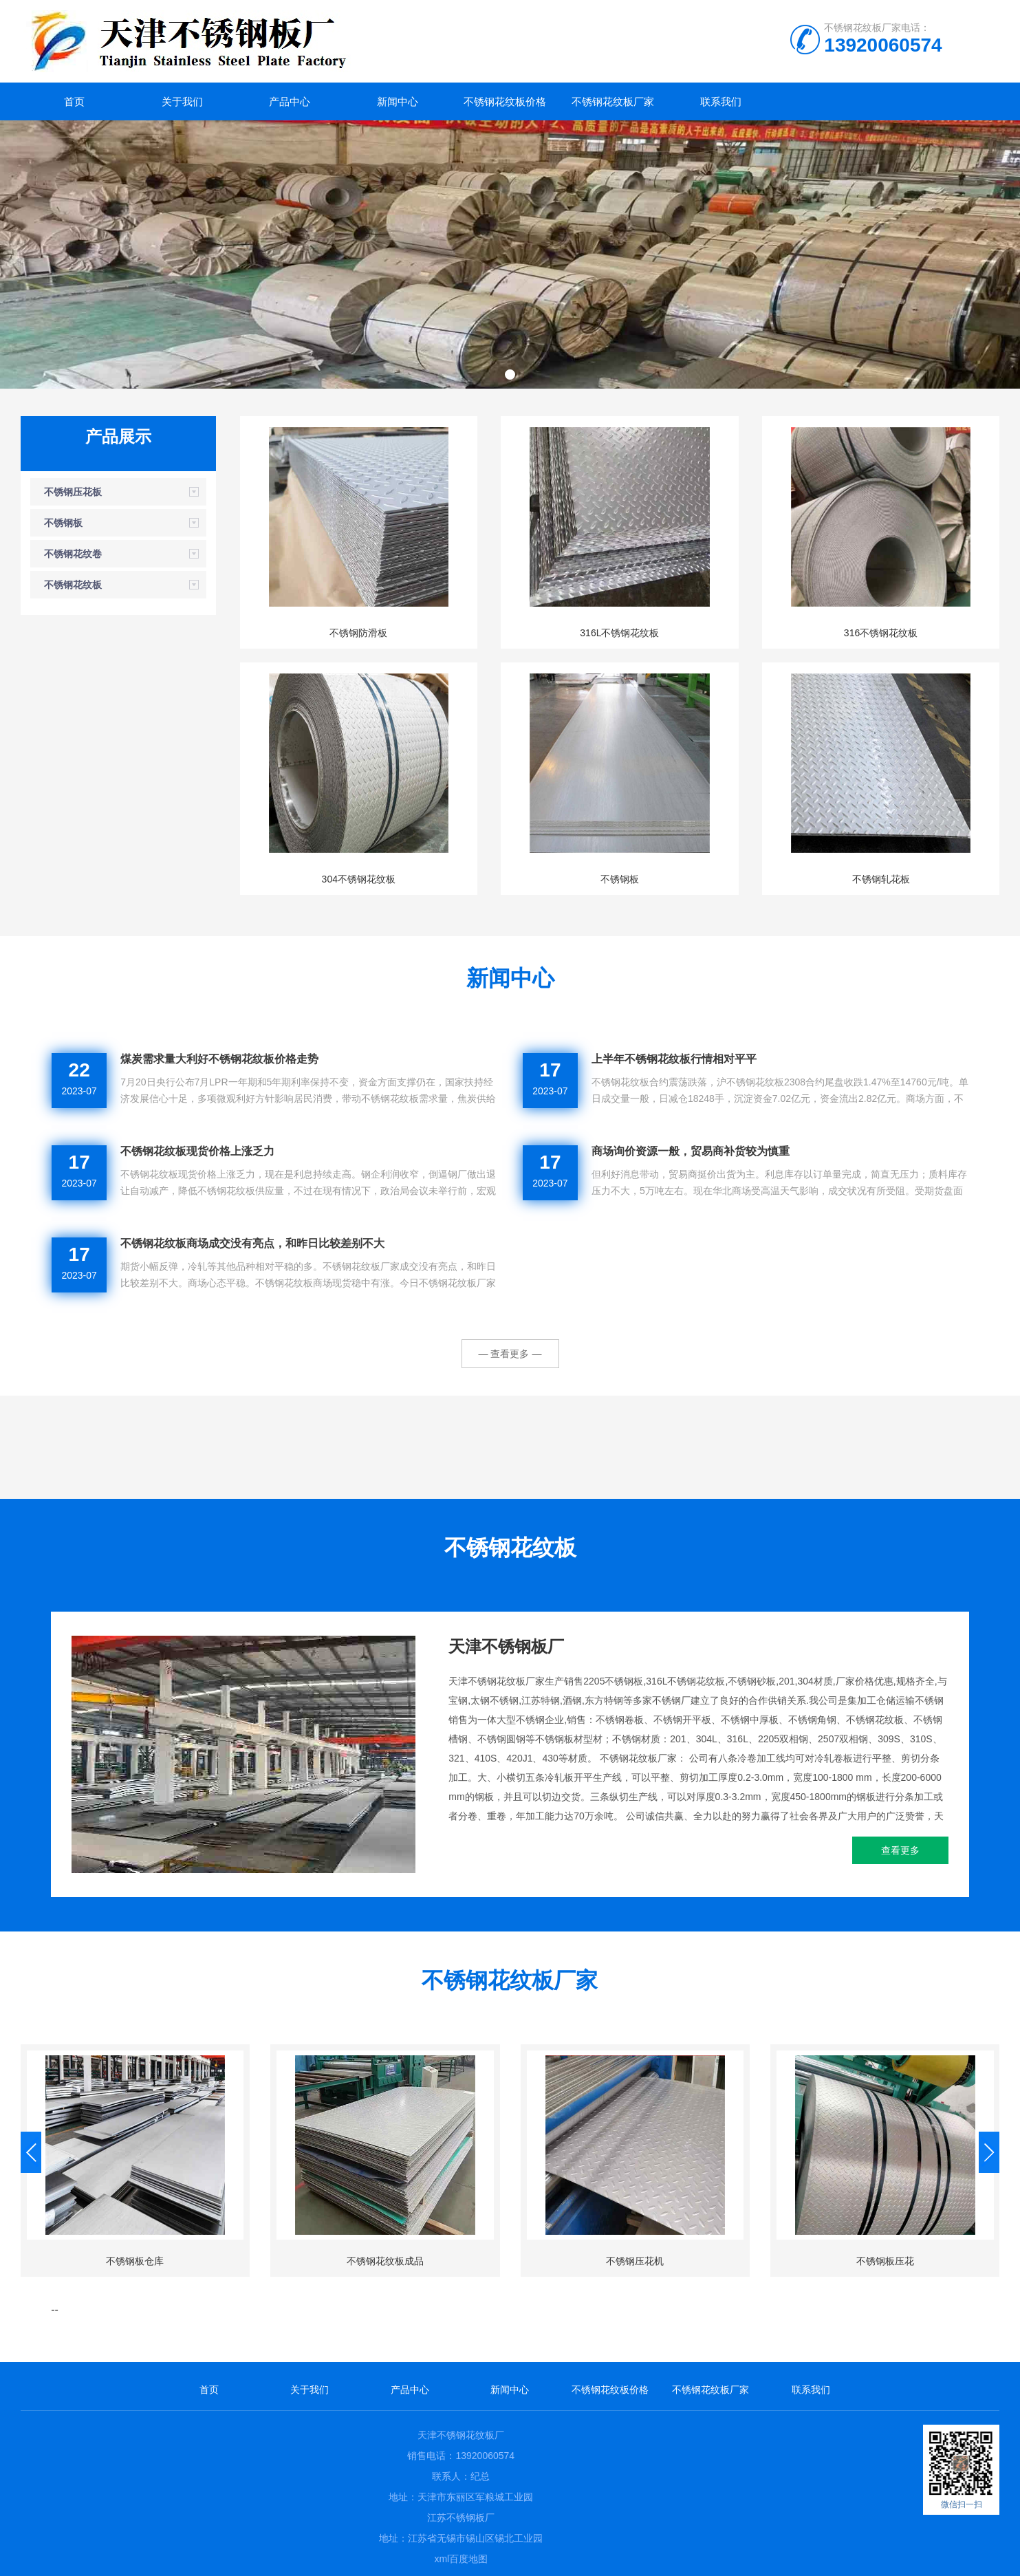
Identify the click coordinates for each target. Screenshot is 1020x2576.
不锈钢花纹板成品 (385, 2260)
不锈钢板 (63, 522)
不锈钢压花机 (635, 2260)
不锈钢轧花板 (881, 879)
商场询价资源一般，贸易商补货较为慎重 (691, 1151)
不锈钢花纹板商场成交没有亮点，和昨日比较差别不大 (252, 1243)
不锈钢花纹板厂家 (613, 101)
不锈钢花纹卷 (73, 553)
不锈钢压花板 (73, 491)
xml (441, 2558)
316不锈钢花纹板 (881, 632)
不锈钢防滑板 (358, 632)
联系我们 (720, 101)
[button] (510, 374)
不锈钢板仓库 (135, 2260)
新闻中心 (397, 101)
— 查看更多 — (510, 1353)
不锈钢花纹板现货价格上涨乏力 (197, 1151)
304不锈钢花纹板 (358, 879)
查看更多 (900, 1850)
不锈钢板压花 (885, 2260)
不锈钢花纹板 (73, 584)
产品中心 (289, 101)
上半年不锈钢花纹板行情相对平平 (674, 1059)
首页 (74, 101)
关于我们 (182, 101)
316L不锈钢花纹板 (619, 632)
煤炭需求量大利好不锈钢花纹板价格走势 (219, 1059)
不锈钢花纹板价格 (505, 101)
